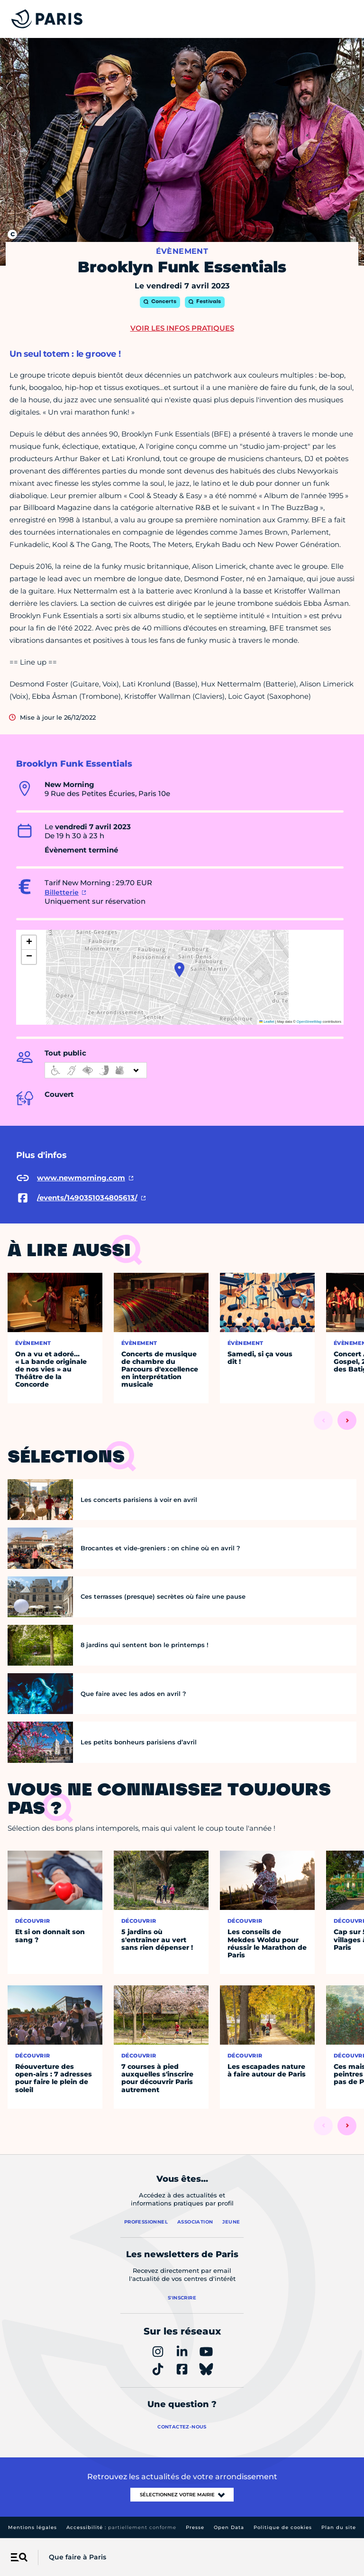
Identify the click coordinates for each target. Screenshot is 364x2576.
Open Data (229, 2527)
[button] (179, 969)
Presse (195, 2527)
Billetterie (62, 892)
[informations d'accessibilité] (96, 1070)
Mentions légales (32, 2527)
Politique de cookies (283, 2527)
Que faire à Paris (77, 2557)
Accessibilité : (121, 2527)
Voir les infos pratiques (182, 328)
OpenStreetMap (309, 1021)
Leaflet (266, 1021)
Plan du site (338, 2527)
